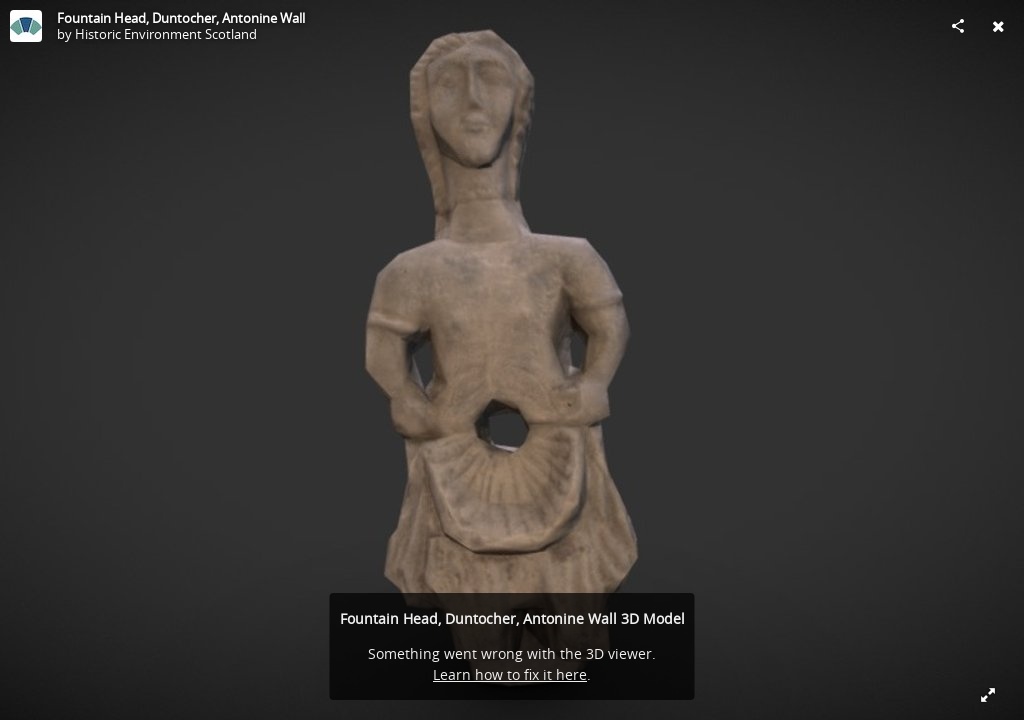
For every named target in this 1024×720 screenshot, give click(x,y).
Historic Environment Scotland (166, 34)
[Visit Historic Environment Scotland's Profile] (26, 26)
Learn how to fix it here (510, 674)
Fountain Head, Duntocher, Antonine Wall (181, 18)
